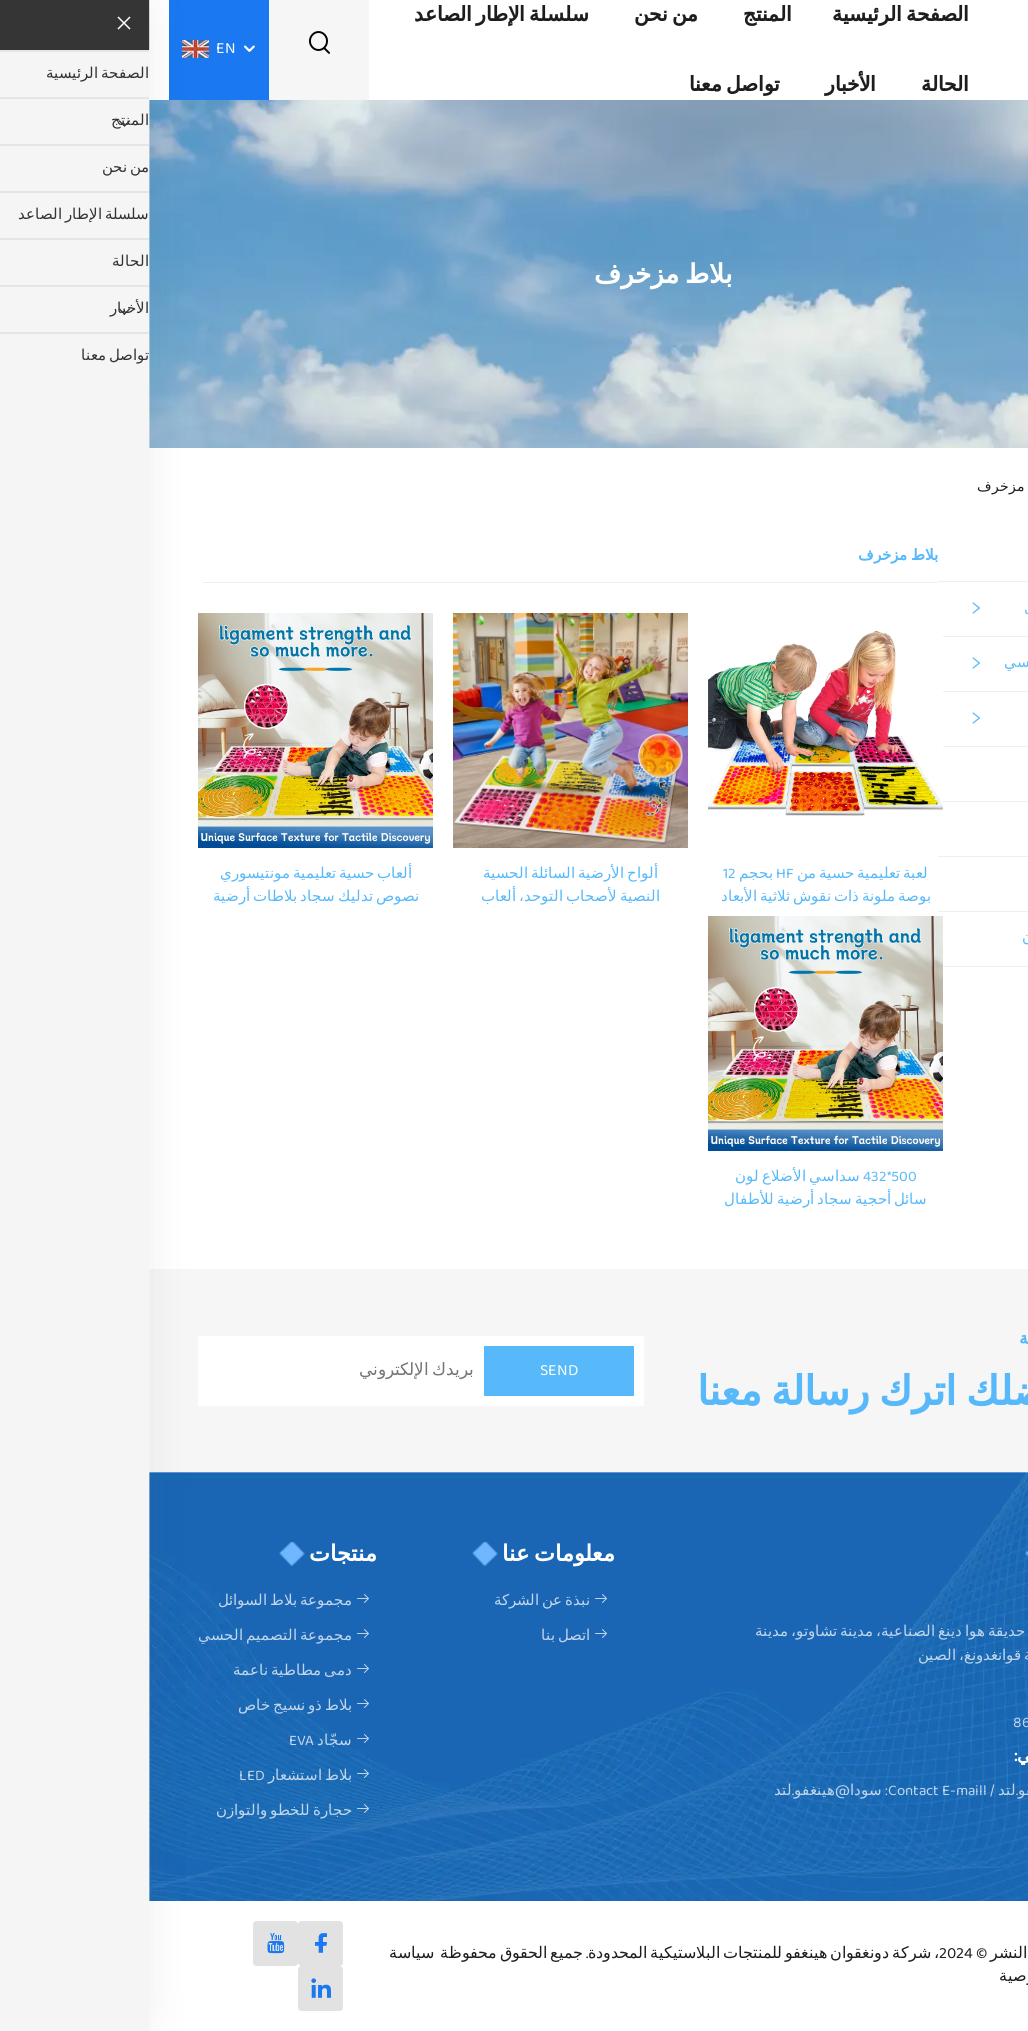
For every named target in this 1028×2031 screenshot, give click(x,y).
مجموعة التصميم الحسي (932, 663)
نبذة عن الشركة (393, 1601)
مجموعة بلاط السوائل (942, 608)
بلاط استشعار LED (952, 883)
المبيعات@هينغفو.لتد (914, 1791)
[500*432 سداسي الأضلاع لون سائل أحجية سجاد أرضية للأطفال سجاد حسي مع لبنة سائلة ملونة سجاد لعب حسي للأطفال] (676, 1032)
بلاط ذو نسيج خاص (952, 773)
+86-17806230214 (921, 1723)
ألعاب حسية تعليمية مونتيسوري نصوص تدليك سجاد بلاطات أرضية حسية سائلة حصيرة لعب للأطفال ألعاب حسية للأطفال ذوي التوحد (167, 886)
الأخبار (701, 85)
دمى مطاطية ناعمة (949, 718)
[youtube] (126, 1943)
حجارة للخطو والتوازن (941, 938)
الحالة (796, 85)
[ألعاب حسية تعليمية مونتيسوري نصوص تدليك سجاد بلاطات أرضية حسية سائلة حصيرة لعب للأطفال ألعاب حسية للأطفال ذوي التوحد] (166, 729)
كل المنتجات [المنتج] (970, 555)
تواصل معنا (585, 85)
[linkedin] (171, 1988)
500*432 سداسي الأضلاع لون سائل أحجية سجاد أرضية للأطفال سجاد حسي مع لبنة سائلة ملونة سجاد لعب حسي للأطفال (676, 1189)
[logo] (978, 49)
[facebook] (171, 1943)
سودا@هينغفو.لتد (679, 1791)
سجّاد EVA (977, 828)
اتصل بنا (416, 1636)
